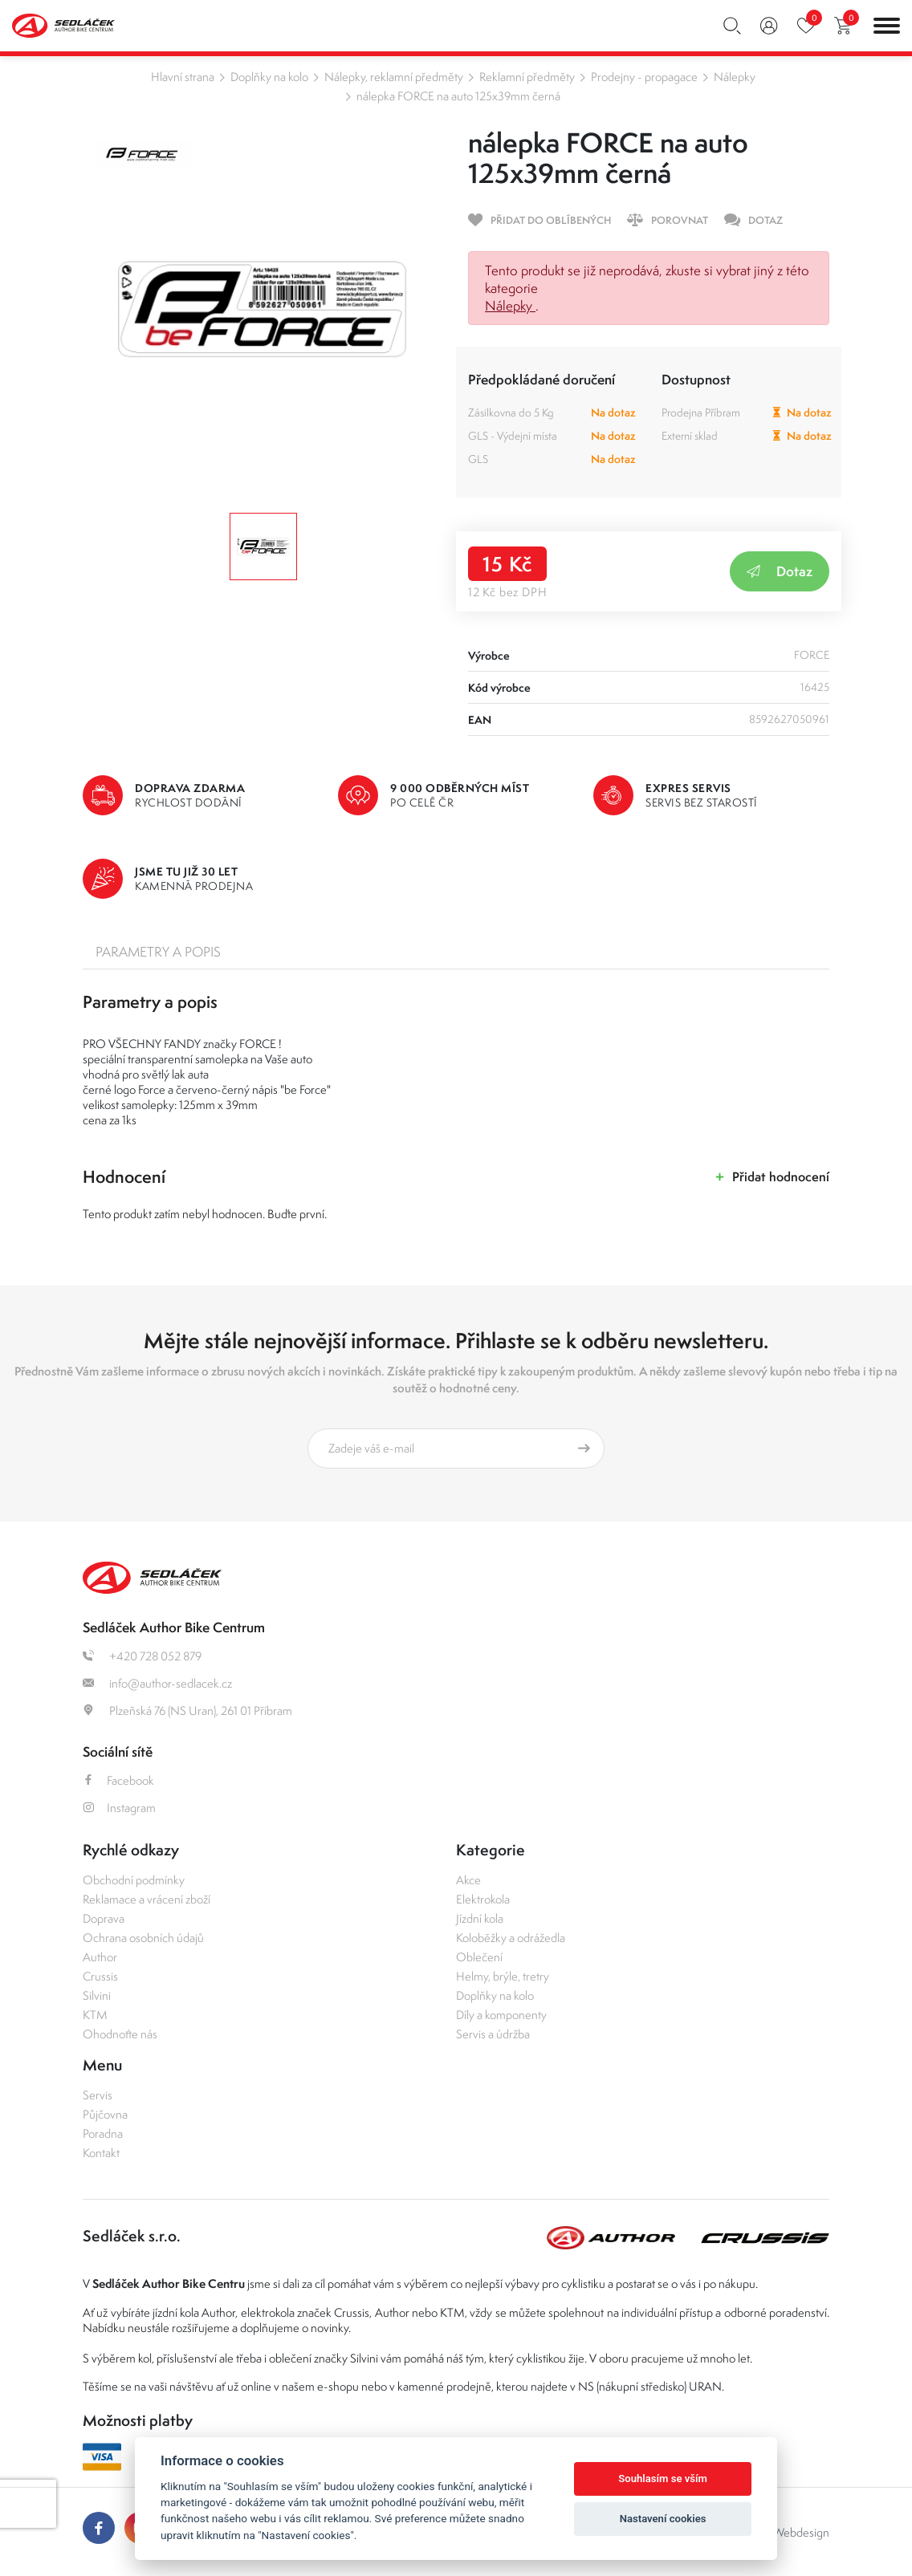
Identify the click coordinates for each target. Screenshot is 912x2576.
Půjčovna (105, 2114)
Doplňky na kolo (269, 76)
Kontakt (101, 2152)
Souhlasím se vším (662, 2478)
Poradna (103, 2133)
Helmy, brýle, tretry (502, 1976)
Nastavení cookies (663, 2519)
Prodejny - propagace (644, 76)
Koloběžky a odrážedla (510, 1937)
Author (100, 1957)
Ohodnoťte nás (120, 2034)
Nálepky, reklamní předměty (393, 76)
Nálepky (734, 76)
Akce (468, 1879)
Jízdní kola (479, 1918)
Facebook (118, 1780)
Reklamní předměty (527, 76)
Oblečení (479, 1957)
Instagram (119, 1807)
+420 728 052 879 (142, 1656)
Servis (97, 2095)
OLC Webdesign (788, 2532)
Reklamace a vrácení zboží (146, 1899)
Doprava (103, 1918)
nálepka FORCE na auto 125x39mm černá (458, 96)
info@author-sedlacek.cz (157, 1683)
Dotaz (779, 571)
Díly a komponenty (501, 2014)
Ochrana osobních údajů (143, 1937)
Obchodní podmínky (134, 1879)
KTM (95, 2014)
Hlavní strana (182, 76)
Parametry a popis (158, 952)
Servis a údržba (493, 2034)
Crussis (100, 1976)
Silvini (97, 1995)
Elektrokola (483, 1899)
